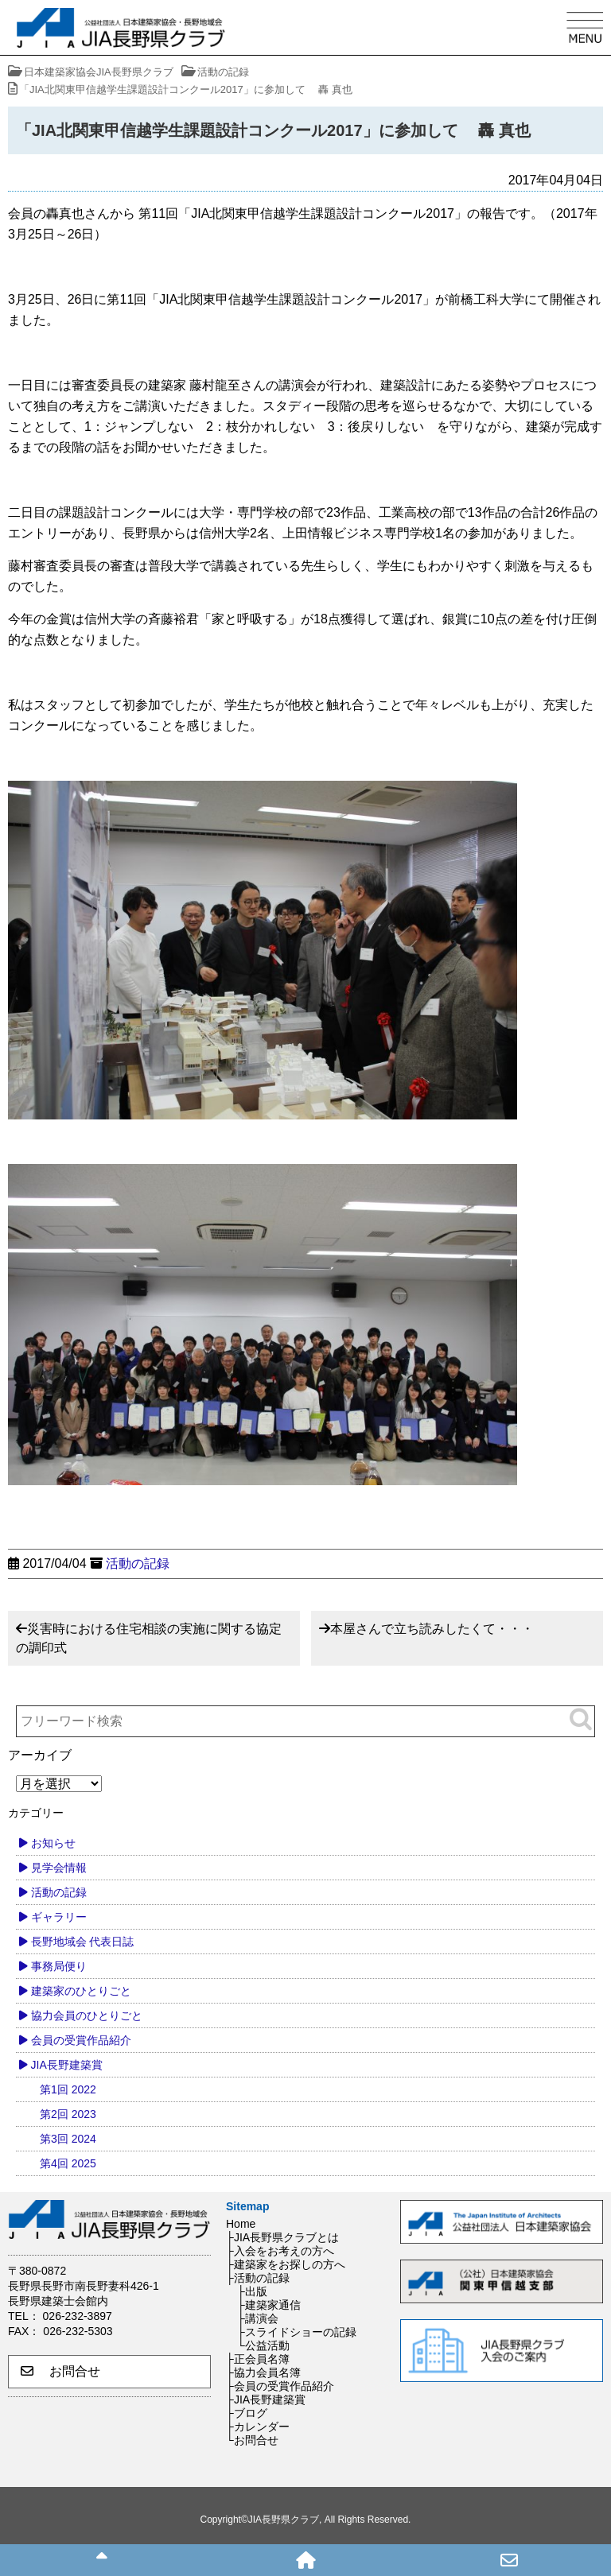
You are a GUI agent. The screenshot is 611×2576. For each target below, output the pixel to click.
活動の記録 (137, 1563)
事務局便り (59, 1966)
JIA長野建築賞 (67, 2064)
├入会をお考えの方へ (280, 2250)
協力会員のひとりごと (86, 2015)
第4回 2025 (68, 2163)
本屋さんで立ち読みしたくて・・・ (432, 1628)
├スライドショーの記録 (296, 2332)
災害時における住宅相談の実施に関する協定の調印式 (149, 1638)
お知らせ (53, 1843)
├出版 (252, 2291)
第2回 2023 (68, 2114)
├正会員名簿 (258, 2359)
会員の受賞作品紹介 (81, 2040)
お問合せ (60, 2371)
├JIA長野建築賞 (266, 2399)
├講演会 (257, 2318)
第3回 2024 (68, 2138)
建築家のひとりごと (81, 1990)
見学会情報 (59, 1867)
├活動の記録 (258, 2277)
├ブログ (246, 2413)
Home (240, 2223)
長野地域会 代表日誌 (82, 1941)
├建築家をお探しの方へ (285, 2264)
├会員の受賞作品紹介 (280, 2386)
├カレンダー (258, 2426)
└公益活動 (263, 2345)
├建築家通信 (269, 2305)
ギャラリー (59, 1917)
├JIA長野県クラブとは (282, 2237)
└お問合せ (252, 2440)
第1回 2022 (68, 2089)
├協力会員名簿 (263, 2372)
